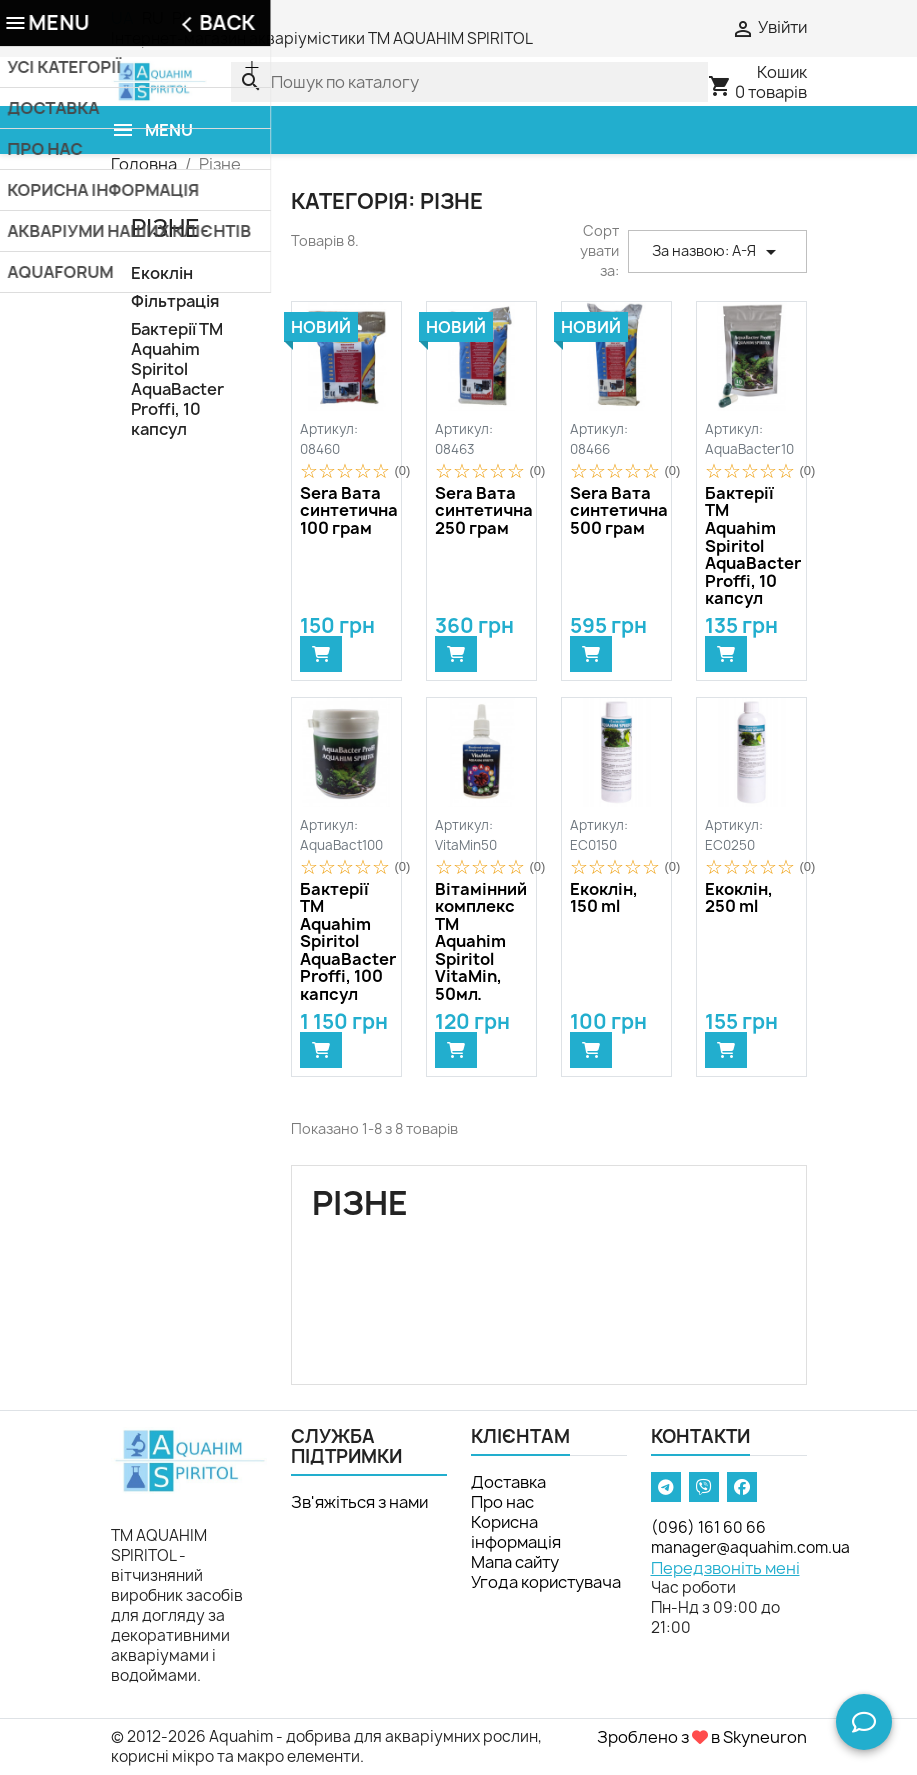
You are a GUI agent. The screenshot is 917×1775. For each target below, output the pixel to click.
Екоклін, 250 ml (739, 898)
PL (181, 18)
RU (153, 18)
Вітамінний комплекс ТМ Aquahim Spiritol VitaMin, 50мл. (481, 942)
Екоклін (162, 273)
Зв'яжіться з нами (359, 1502)
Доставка (508, 1482)
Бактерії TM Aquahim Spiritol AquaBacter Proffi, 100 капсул (346, 942)
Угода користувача (546, 1582)
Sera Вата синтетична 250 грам (481, 511)
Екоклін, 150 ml (604, 898)
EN (209, 18)
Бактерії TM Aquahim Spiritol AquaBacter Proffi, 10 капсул (177, 379)
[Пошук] (469, 82)
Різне (165, 228)
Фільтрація (175, 301)
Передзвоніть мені (725, 1568)
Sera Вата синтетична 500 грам (616, 511)
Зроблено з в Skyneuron (702, 1737)
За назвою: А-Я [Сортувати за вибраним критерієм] (717, 252)
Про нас (502, 1502)
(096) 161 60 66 (708, 1527)
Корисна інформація (516, 1532)
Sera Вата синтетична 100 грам (346, 511)
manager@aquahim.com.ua (750, 1547)
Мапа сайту (515, 1562)
